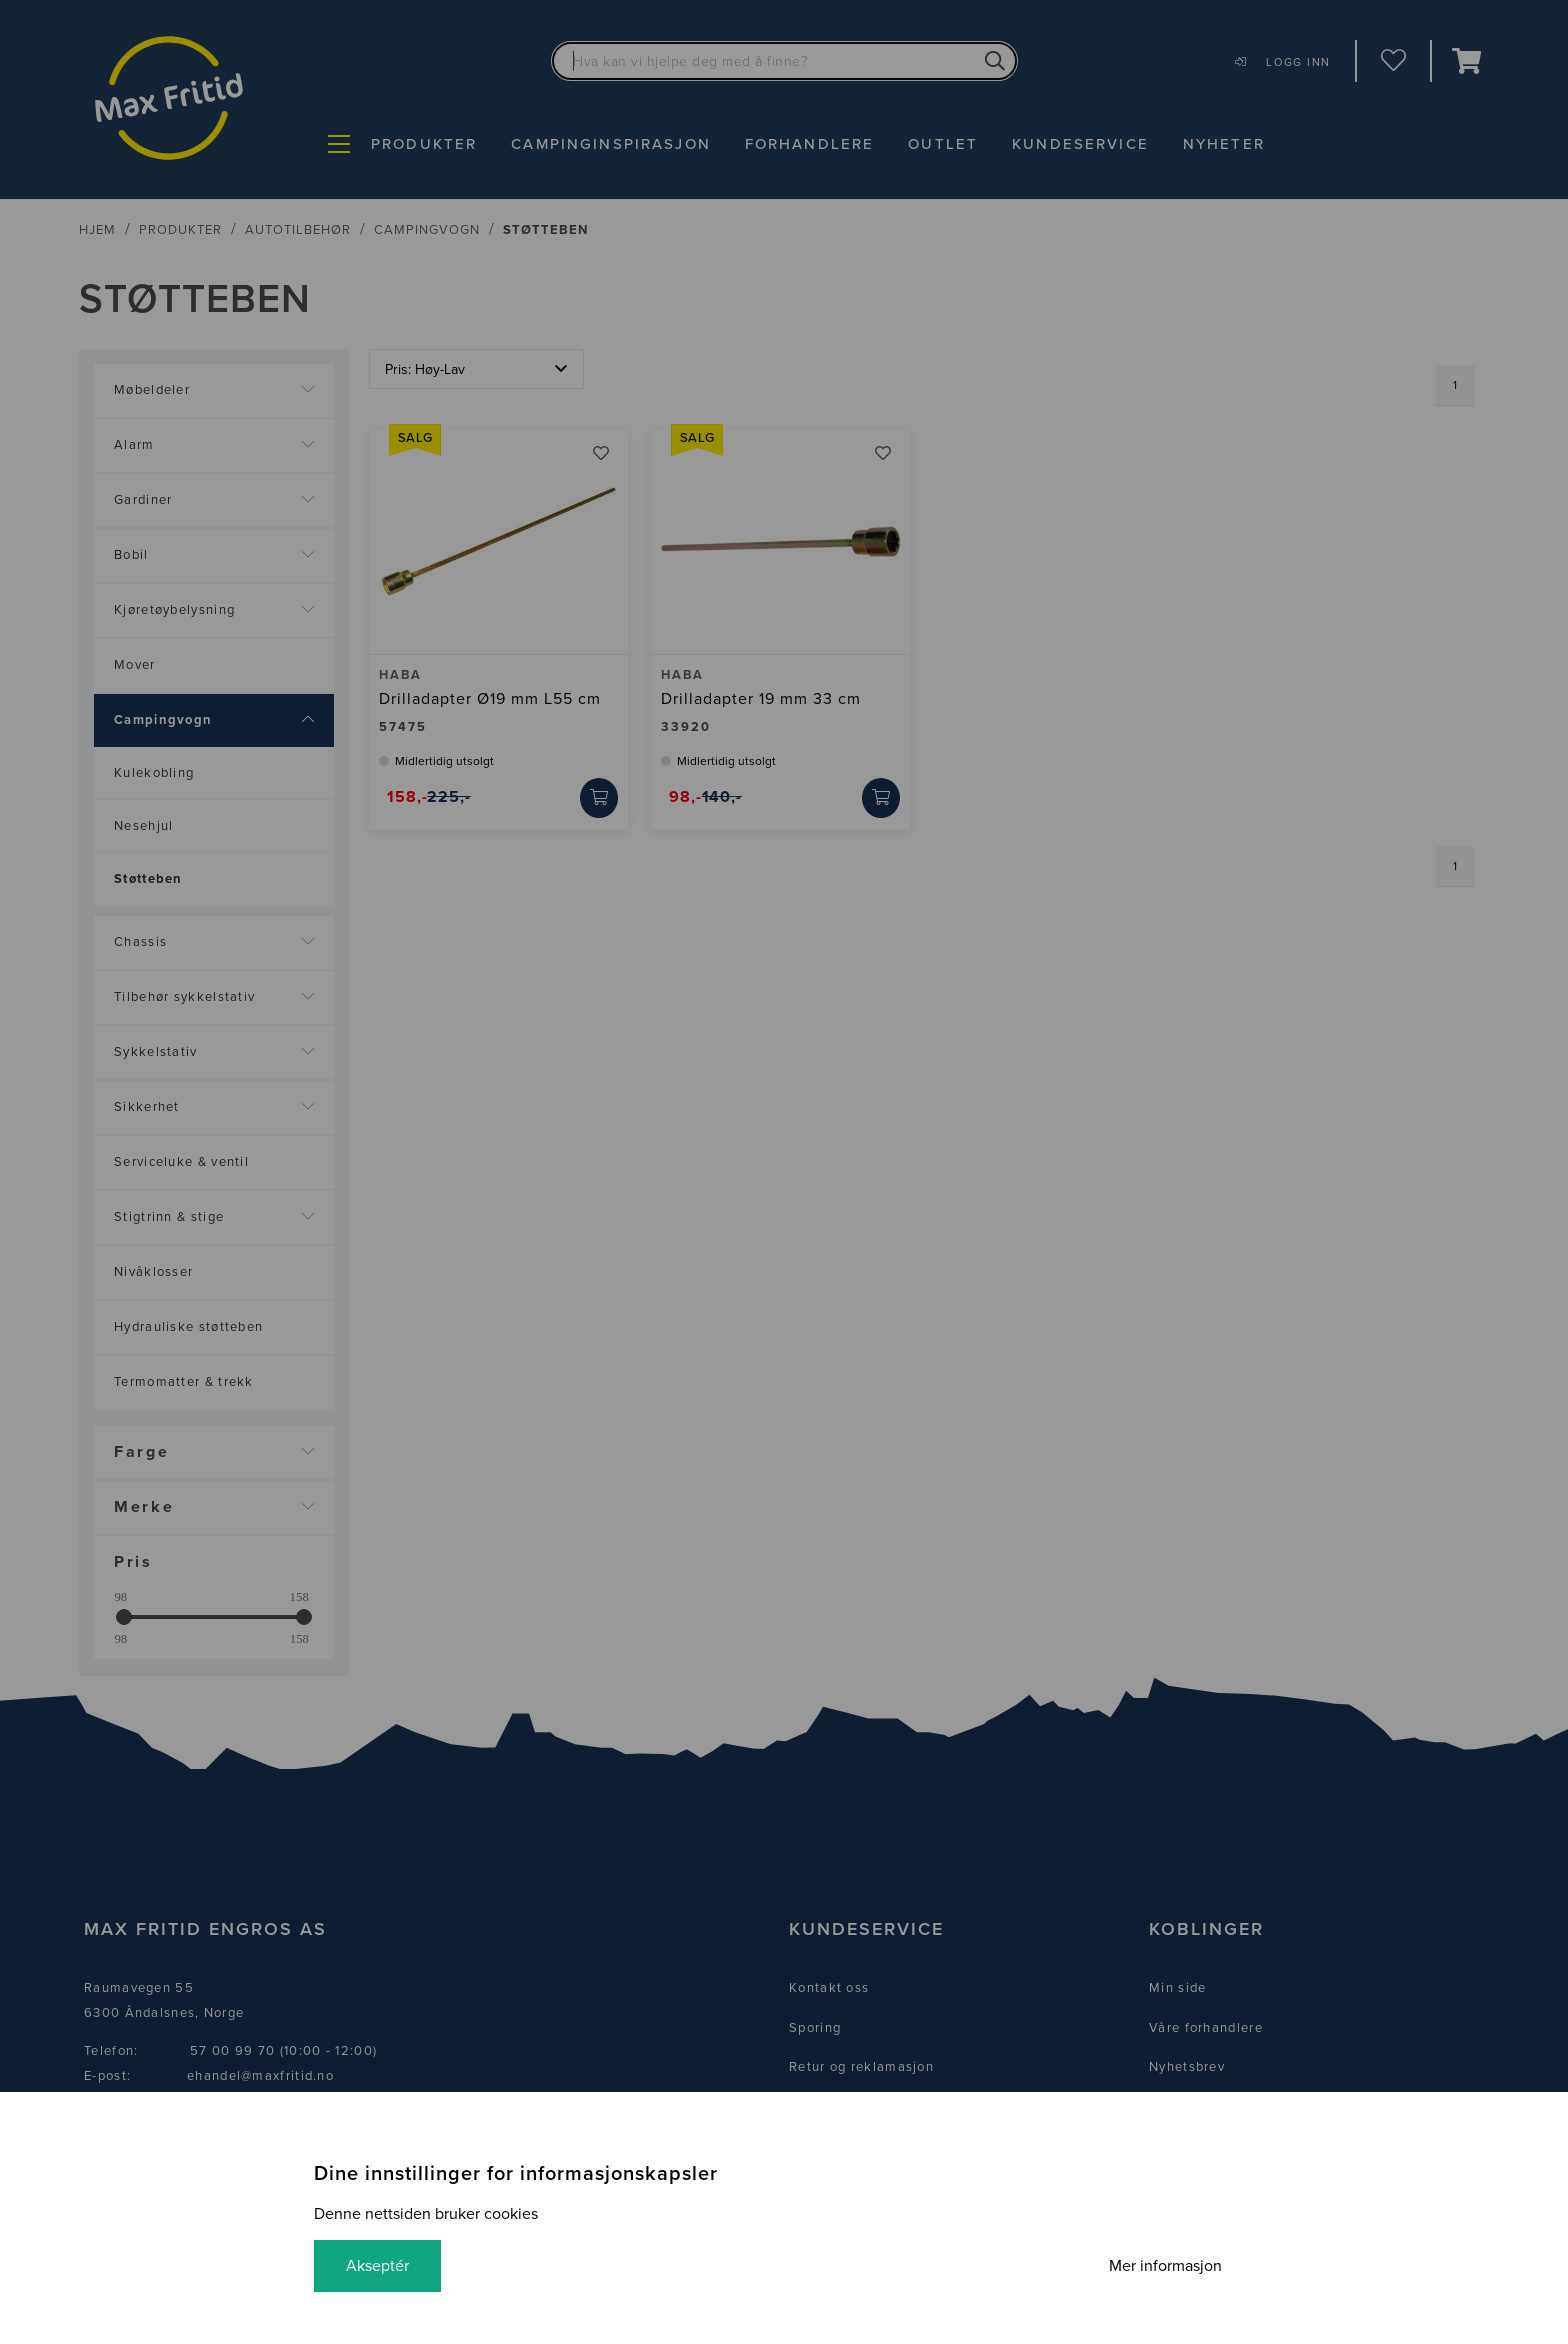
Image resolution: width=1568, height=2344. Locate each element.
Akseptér (377, 2266)
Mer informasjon (1165, 2266)
